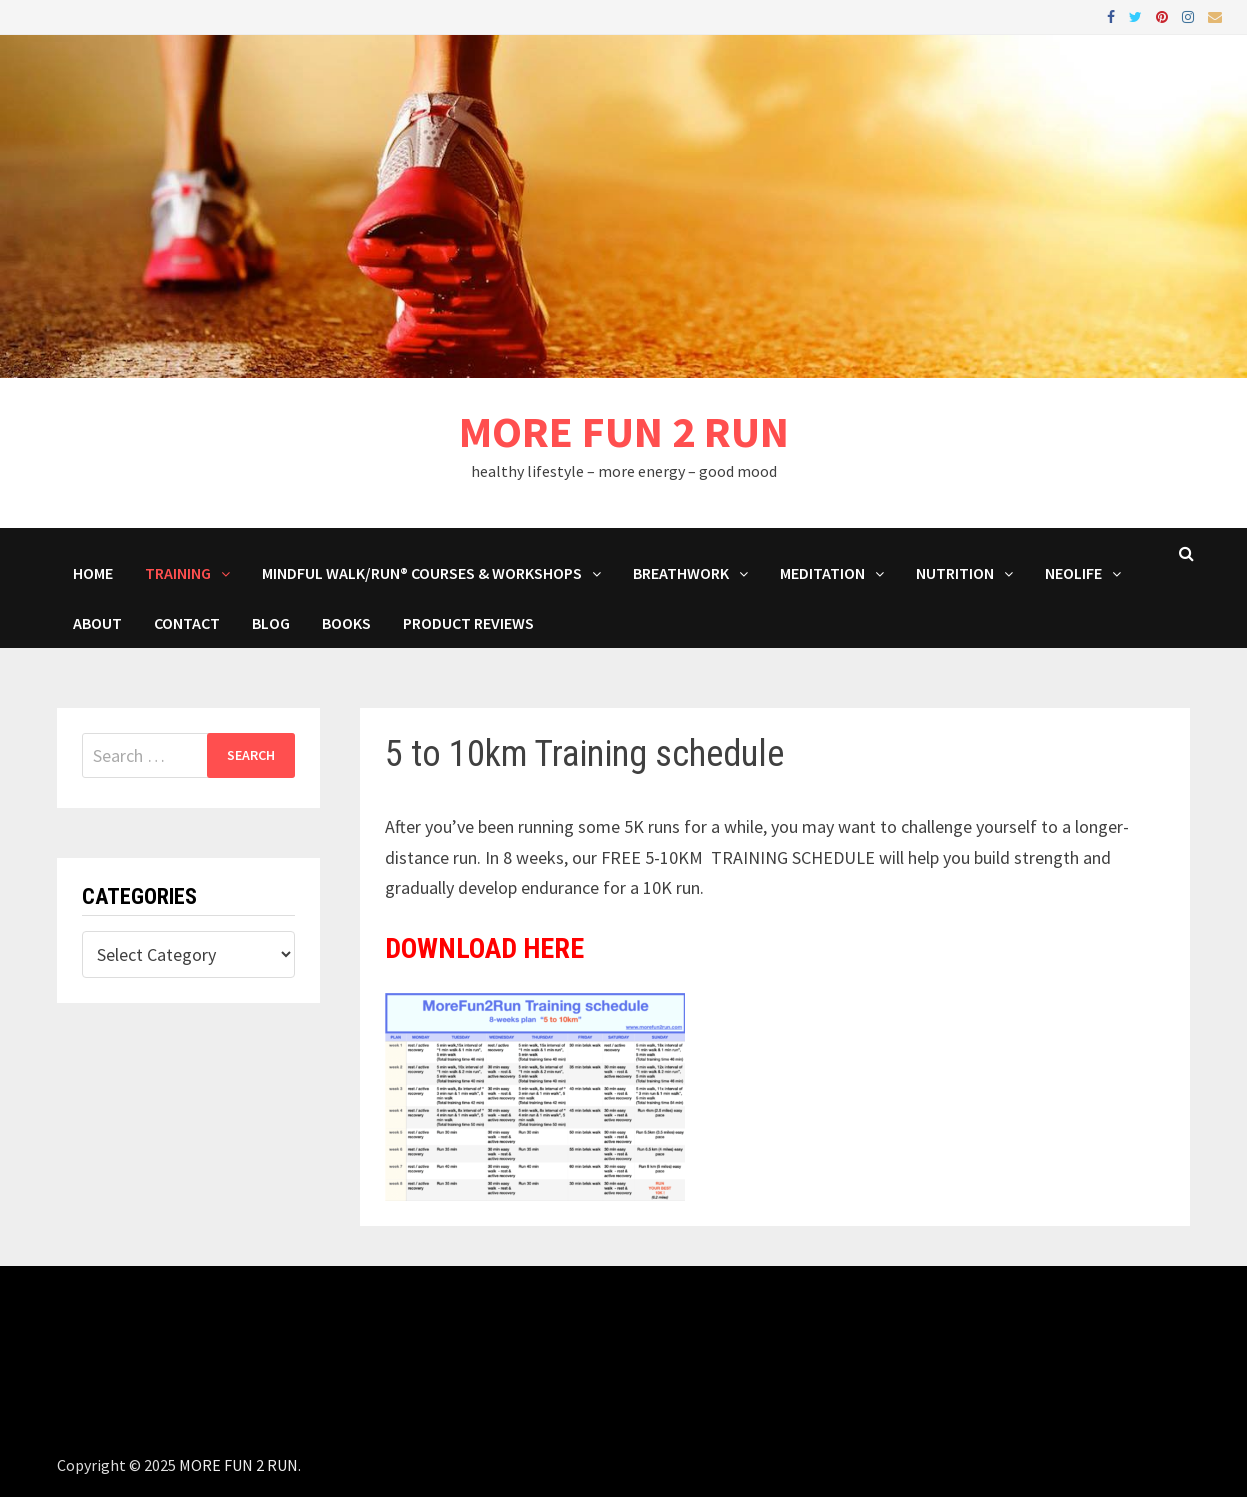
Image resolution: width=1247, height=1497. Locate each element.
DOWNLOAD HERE (484, 948)
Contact (187, 623)
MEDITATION (822, 573)
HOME (93, 573)
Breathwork (681, 573)
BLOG (271, 623)
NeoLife (1073, 573)
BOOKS (346, 623)
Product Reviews (468, 623)
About (97, 623)
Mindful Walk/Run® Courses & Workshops (422, 573)
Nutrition (955, 573)
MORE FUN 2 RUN (624, 431)
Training (178, 573)
